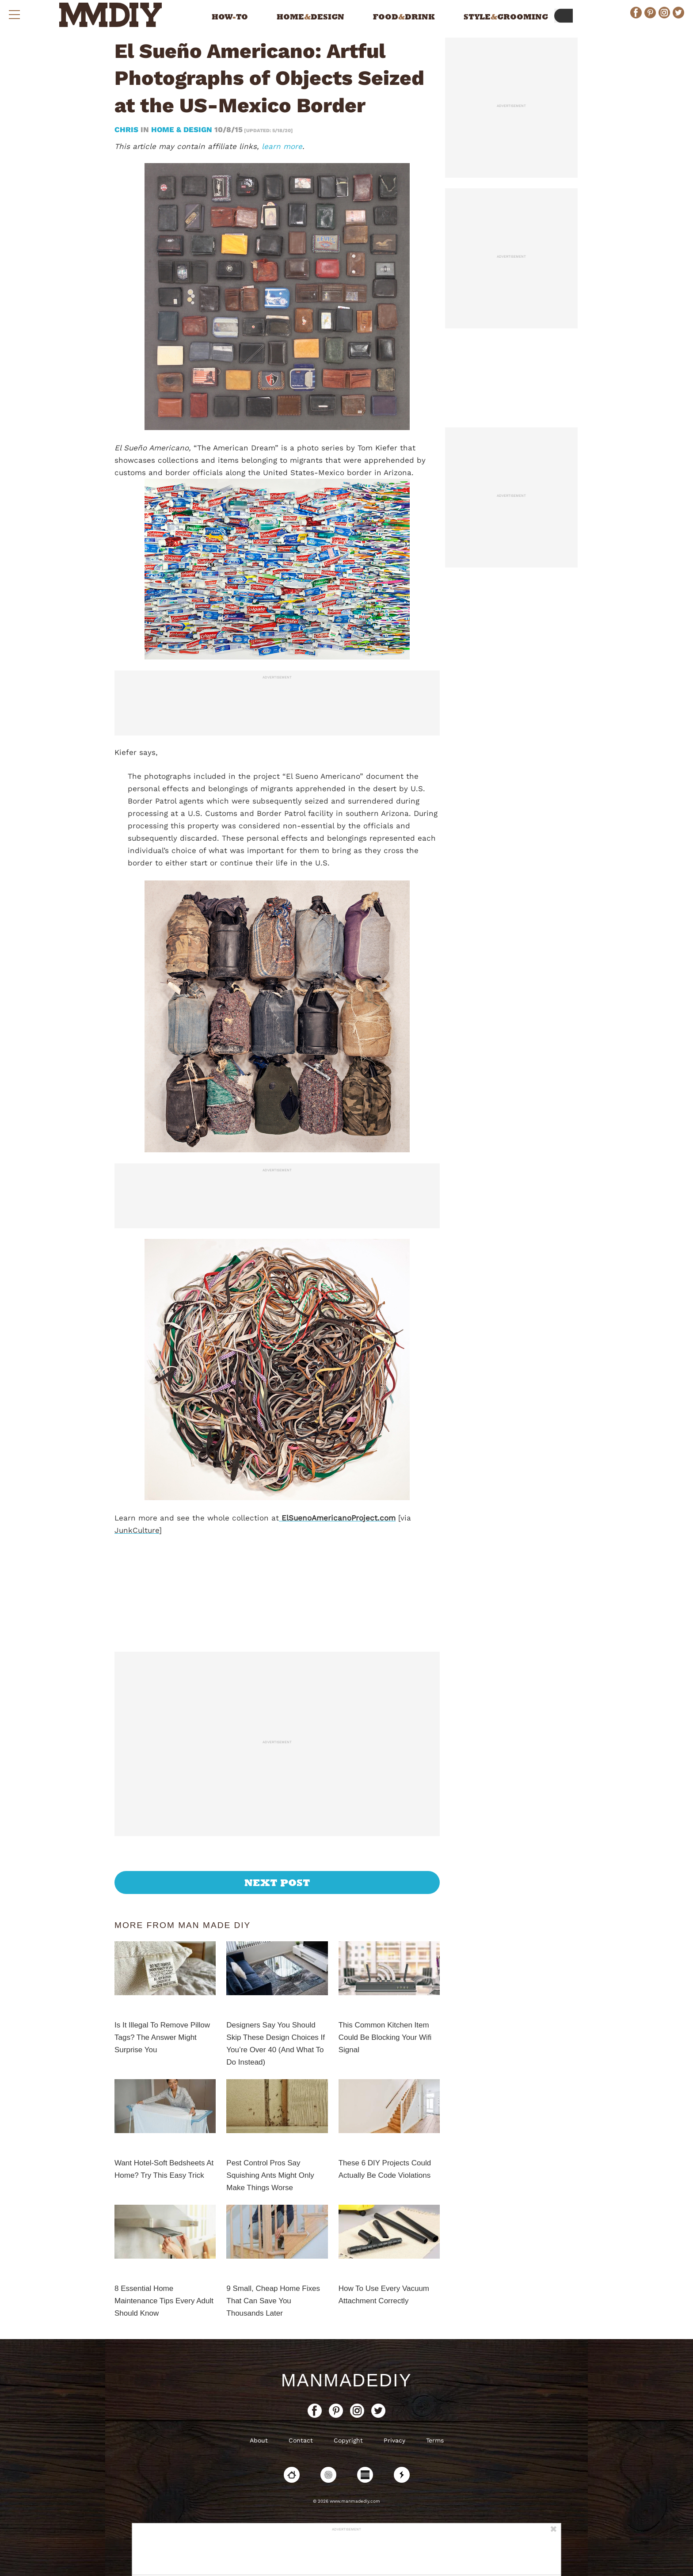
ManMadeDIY (346, 2380)
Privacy (394, 2440)
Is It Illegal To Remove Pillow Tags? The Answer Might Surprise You (162, 2037)
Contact (301, 2440)
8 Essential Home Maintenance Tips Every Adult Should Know (163, 2300)
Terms (435, 2440)
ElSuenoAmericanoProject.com (337, 1517)
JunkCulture (136, 1530)
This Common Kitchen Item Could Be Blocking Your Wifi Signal (385, 2037)
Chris (127, 129)
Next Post (277, 1882)
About (259, 2440)
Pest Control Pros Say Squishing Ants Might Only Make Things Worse (270, 2175)
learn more (282, 146)
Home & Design (181, 129)
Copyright (348, 2440)
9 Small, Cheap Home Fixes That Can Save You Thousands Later (273, 2300)
